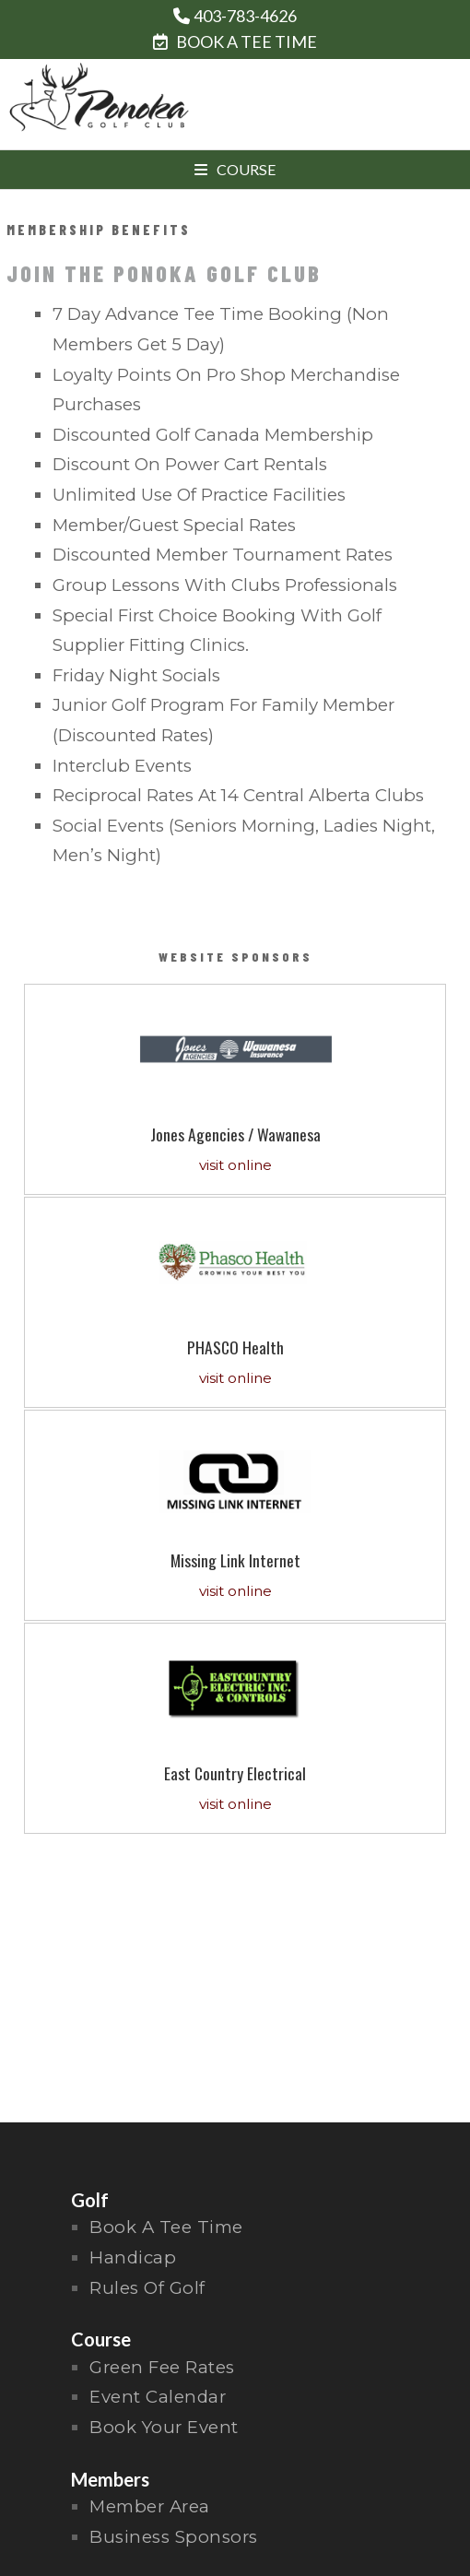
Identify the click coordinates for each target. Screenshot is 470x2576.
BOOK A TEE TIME (235, 41)
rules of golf (147, 2287)
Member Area (149, 2506)
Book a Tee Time (166, 2227)
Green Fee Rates (162, 2367)
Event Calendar (157, 2396)
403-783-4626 (245, 16)
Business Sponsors (173, 2536)
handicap (132, 2257)
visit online (235, 1165)
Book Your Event (164, 2427)
